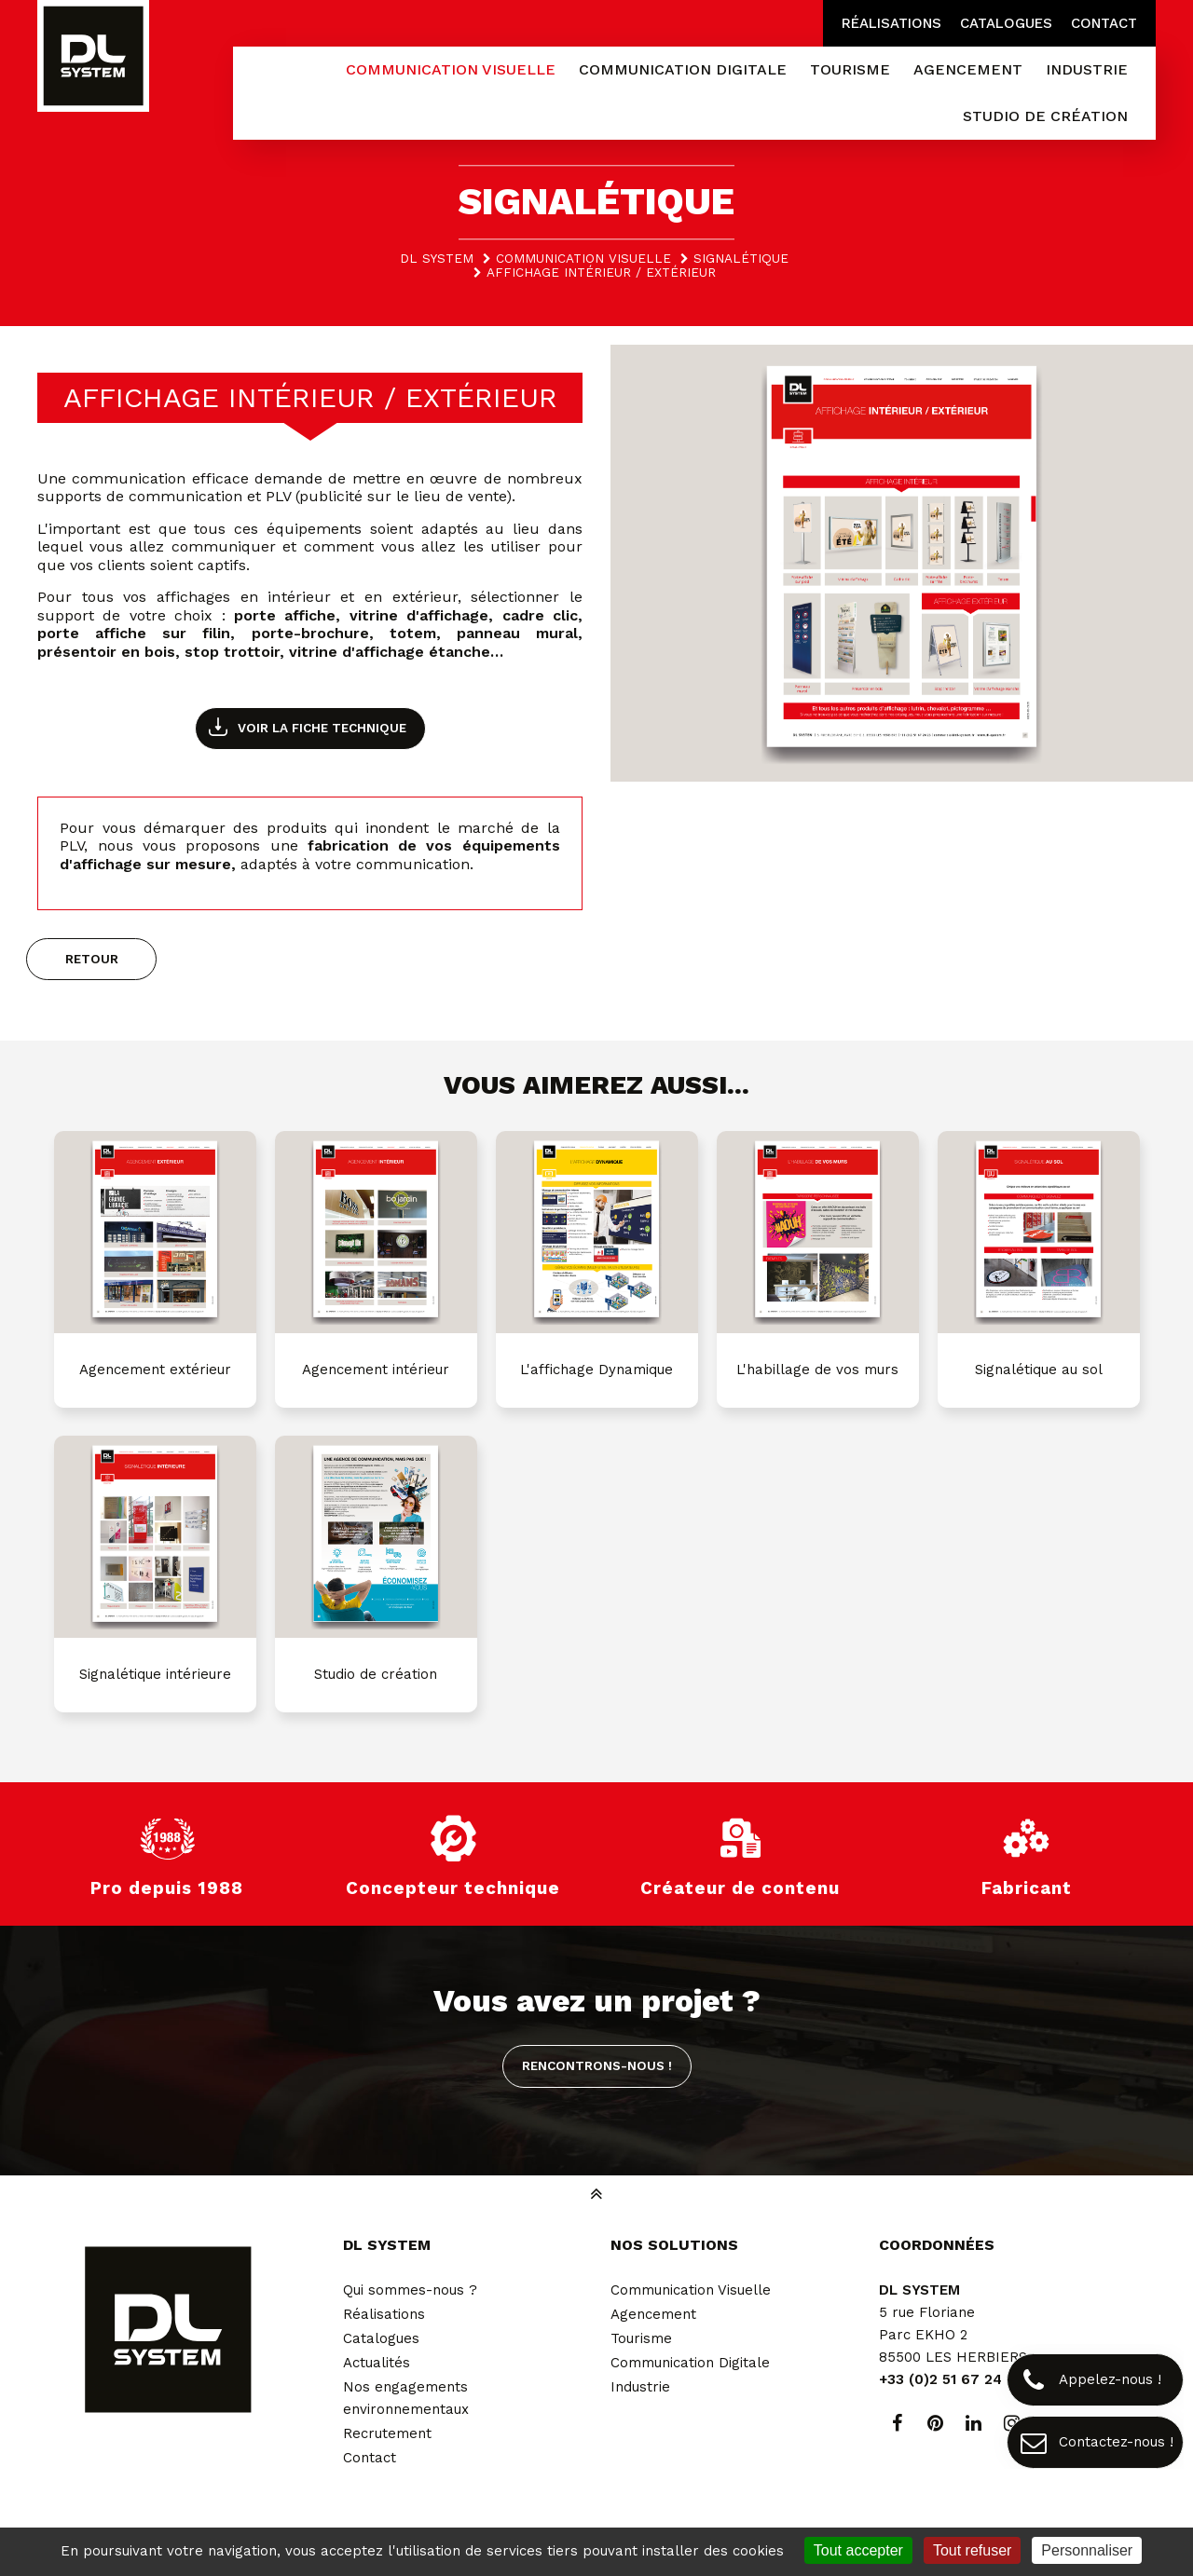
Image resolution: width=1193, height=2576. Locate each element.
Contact (1104, 23)
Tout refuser (972, 2550)
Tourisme (641, 2338)
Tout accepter (858, 2550)
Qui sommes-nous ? (410, 2290)
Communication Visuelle (690, 2290)
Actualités (376, 2362)
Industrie (640, 2386)
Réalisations (891, 23)
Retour (91, 958)
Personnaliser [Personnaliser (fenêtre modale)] (1086, 2550)
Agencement (653, 2314)
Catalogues (1006, 23)
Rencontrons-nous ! (597, 2065)
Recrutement (387, 2433)
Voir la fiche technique (322, 727)
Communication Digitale (690, 2362)
